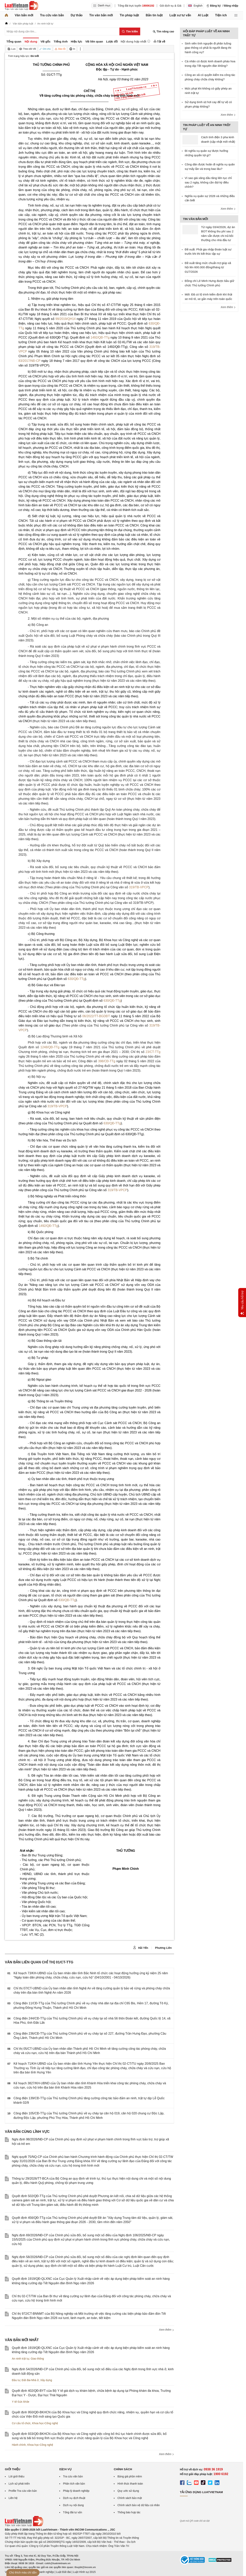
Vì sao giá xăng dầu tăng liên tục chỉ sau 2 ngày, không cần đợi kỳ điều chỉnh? (208, 182)
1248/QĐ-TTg (50, 1047)
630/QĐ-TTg (76, 979)
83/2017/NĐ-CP (29, 360)
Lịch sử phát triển (19, 2483)
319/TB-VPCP (138, 887)
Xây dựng (46, 2380)
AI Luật (203, 15)
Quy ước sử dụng (128, 2490)
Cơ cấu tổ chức (21, 2423)
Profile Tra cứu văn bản (23, 2490)
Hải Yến (140, 1947)
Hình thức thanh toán (130, 2483)
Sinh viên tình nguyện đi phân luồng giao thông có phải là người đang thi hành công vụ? (208, 48)
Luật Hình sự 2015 (84, 2571)
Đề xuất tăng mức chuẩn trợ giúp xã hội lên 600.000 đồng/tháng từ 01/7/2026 (208, 267)
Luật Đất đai (63, 2571)
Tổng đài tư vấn (72, 2512)
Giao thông (37, 2358)
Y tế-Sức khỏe (20, 2401)
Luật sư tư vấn (180, 15)
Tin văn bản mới (101, 15)
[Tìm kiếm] (129, 31)
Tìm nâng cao (163, 31)
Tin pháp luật (129, 15)
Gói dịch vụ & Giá (170, 5)
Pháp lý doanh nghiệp (76, 2490)
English (195, 5)
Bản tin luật (154, 15)
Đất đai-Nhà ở (30, 2380)
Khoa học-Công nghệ (45, 2423)
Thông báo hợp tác (128, 2512)
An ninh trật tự (20, 2358)
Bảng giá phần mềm (129, 2476)
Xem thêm (166, 2329)
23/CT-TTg (153, 1052)
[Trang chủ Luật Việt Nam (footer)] (24, 2525)
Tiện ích (221, 15)
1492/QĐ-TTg (100, 337)
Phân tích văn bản (74, 2483)
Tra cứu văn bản (52, 15)
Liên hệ (13, 2498)
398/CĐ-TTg (106, 1061)
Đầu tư (16, 2380)
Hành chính (19, 2444)
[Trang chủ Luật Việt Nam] (21, 5)
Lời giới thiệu (16, 2476)
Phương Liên (163, 1947)
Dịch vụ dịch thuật (74, 2498)
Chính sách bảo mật (129, 2498)
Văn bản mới (24, 15)
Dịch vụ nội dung (73, 2505)
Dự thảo (76, 15)
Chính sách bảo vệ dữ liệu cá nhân (138, 2505)
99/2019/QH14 (65, 318)
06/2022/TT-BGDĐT (96, 1016)
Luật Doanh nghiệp (42, 2571)
